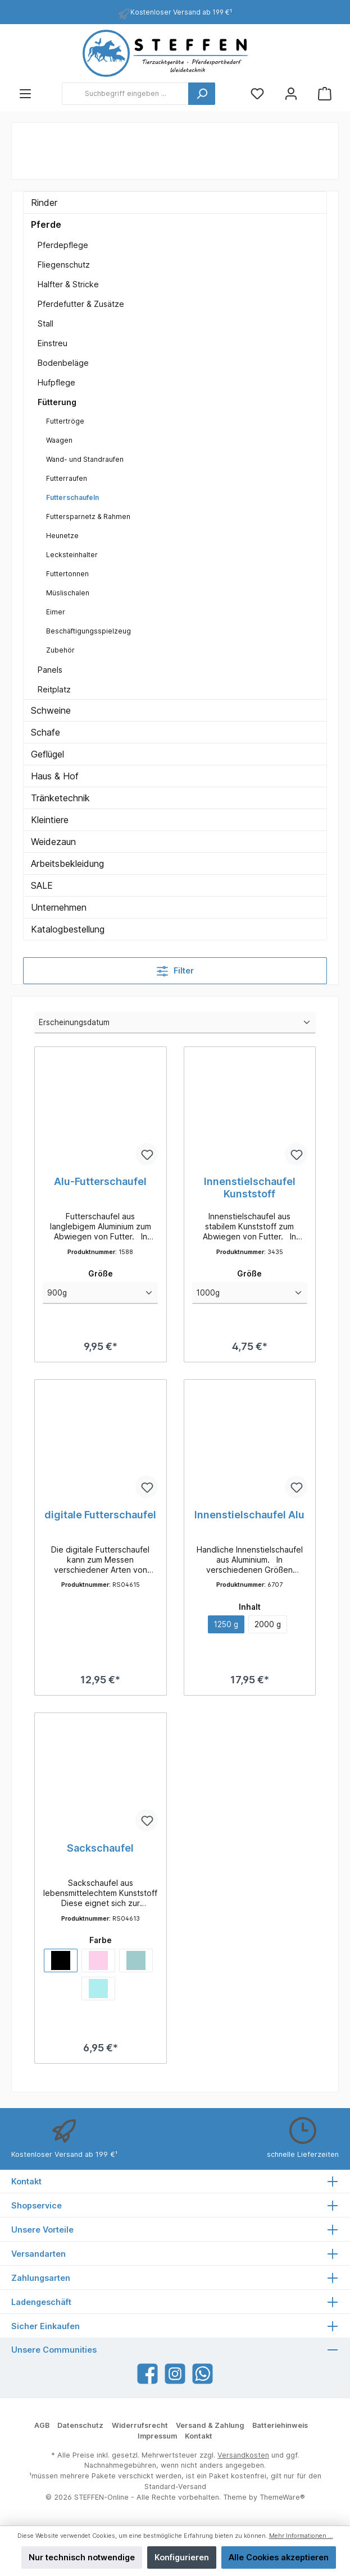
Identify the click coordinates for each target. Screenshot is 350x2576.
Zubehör (60, 650)
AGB (41, 2426)
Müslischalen (67, 593)
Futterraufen (66, 478)
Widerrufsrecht (140, 2426)
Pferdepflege (63, 245)
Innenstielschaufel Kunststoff (250, 1187)
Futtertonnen (67, 574)
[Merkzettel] (257, 93)
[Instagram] (175, 2374)
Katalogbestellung (67, 929)
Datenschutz (80, 2426)
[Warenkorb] (325, 93)
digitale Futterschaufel (100, 1515)
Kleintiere (50, 819)
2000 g (268, 1626)
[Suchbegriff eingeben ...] (125, 93)
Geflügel (47, 754)
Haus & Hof (55, 776)
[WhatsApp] (202, 2374)
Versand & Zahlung (210, 2426)
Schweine (51, 710)
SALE (42, 885)
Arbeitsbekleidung (67, 863)
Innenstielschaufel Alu (249, 1515)
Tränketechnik (60, 797)
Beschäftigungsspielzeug (88, 631)
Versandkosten (243, 2455)
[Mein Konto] (291, 93)
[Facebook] (147, 2374)
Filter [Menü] (175, 968)
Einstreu (52, 343)
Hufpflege (56, 382)
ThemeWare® (282, 2498)
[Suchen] (201, 93)
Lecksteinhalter (72, 554)
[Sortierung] (175, 1023)
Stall (45, 323)
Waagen (59, 440)
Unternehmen (59, 907)
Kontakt (198, 2436)
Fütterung (57, 402)
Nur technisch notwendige (82, 2557)
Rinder (44, 202)
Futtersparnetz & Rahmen (88, 516)
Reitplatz (54, 689)
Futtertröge (65, 421)
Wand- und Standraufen (85, 459)
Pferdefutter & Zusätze (81, 304)
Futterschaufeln (72, 497)
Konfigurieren (181, 2557)
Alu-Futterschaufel (100, 1181)
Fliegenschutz (64, 264)
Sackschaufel (100, 1850)
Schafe (45, 732)
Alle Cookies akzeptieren (279, 2557)
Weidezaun (53, 841)
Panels (50, 669)
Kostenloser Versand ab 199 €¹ (181, 12)
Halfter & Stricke (68, 284)
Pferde (46, 224)
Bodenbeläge (63, 363)
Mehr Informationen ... (301, 2536)
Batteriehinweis (280, 2426)
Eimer (55, 612)
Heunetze (62, 535)
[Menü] (25, 93)
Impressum (157, 2436)
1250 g (226, 1626)
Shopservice (36, 2205)
